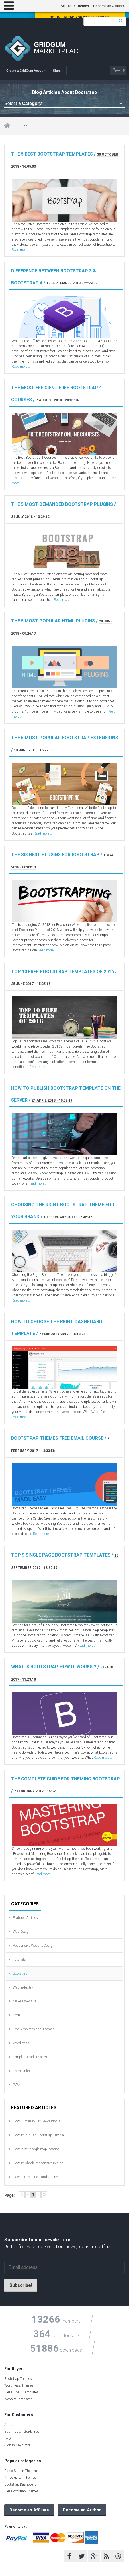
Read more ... (21, 250)
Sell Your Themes (74, 6)
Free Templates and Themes (33, 2029)
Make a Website (24, 2001)
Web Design (22, 1932)
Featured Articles (25, 1918)
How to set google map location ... (38, 2149)
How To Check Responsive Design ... (40, 2163)
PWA (16, 2085)
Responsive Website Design (33, 1946)
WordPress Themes (19, 2385)
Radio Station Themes (20, 2471)
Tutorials (19, 1960)
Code (16, 2015)
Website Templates (18, 2399)
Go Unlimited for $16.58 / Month (79, 17)
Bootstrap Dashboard (20, 2484)
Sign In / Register (17, 2445)
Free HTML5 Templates (21, 2392)
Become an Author (82, 2510)
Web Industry (23, 1987)
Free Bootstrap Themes (21, 2491)
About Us (11, 2425)
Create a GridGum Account (26, 70)
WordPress (21, 2043)
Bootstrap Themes (18, 2379)
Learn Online (22, 2071)
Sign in (58, 70)
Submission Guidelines (22, 2432)
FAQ (7, 2438)
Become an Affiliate (109, 6)
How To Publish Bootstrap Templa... (39, 2135)
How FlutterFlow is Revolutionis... (38, 2121)
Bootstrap (20, 1973)
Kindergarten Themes (20, 2478)
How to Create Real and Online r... (37, 2177)
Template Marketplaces (30, 2057)
